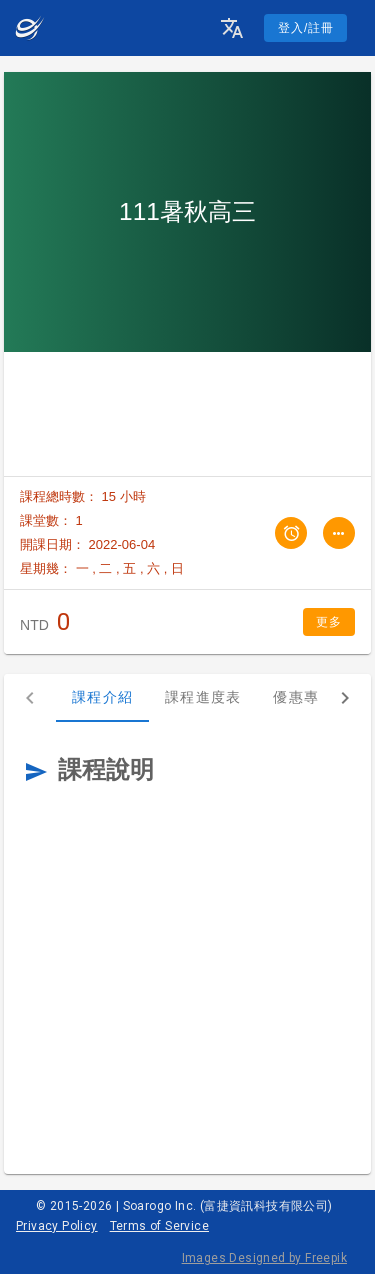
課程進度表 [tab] (203, 697)
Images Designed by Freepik (264, 1258)
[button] (232, 28)
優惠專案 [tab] (303, 697)
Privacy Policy (57, 1226)
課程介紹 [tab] (102, 697)
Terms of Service (159, 1226)
